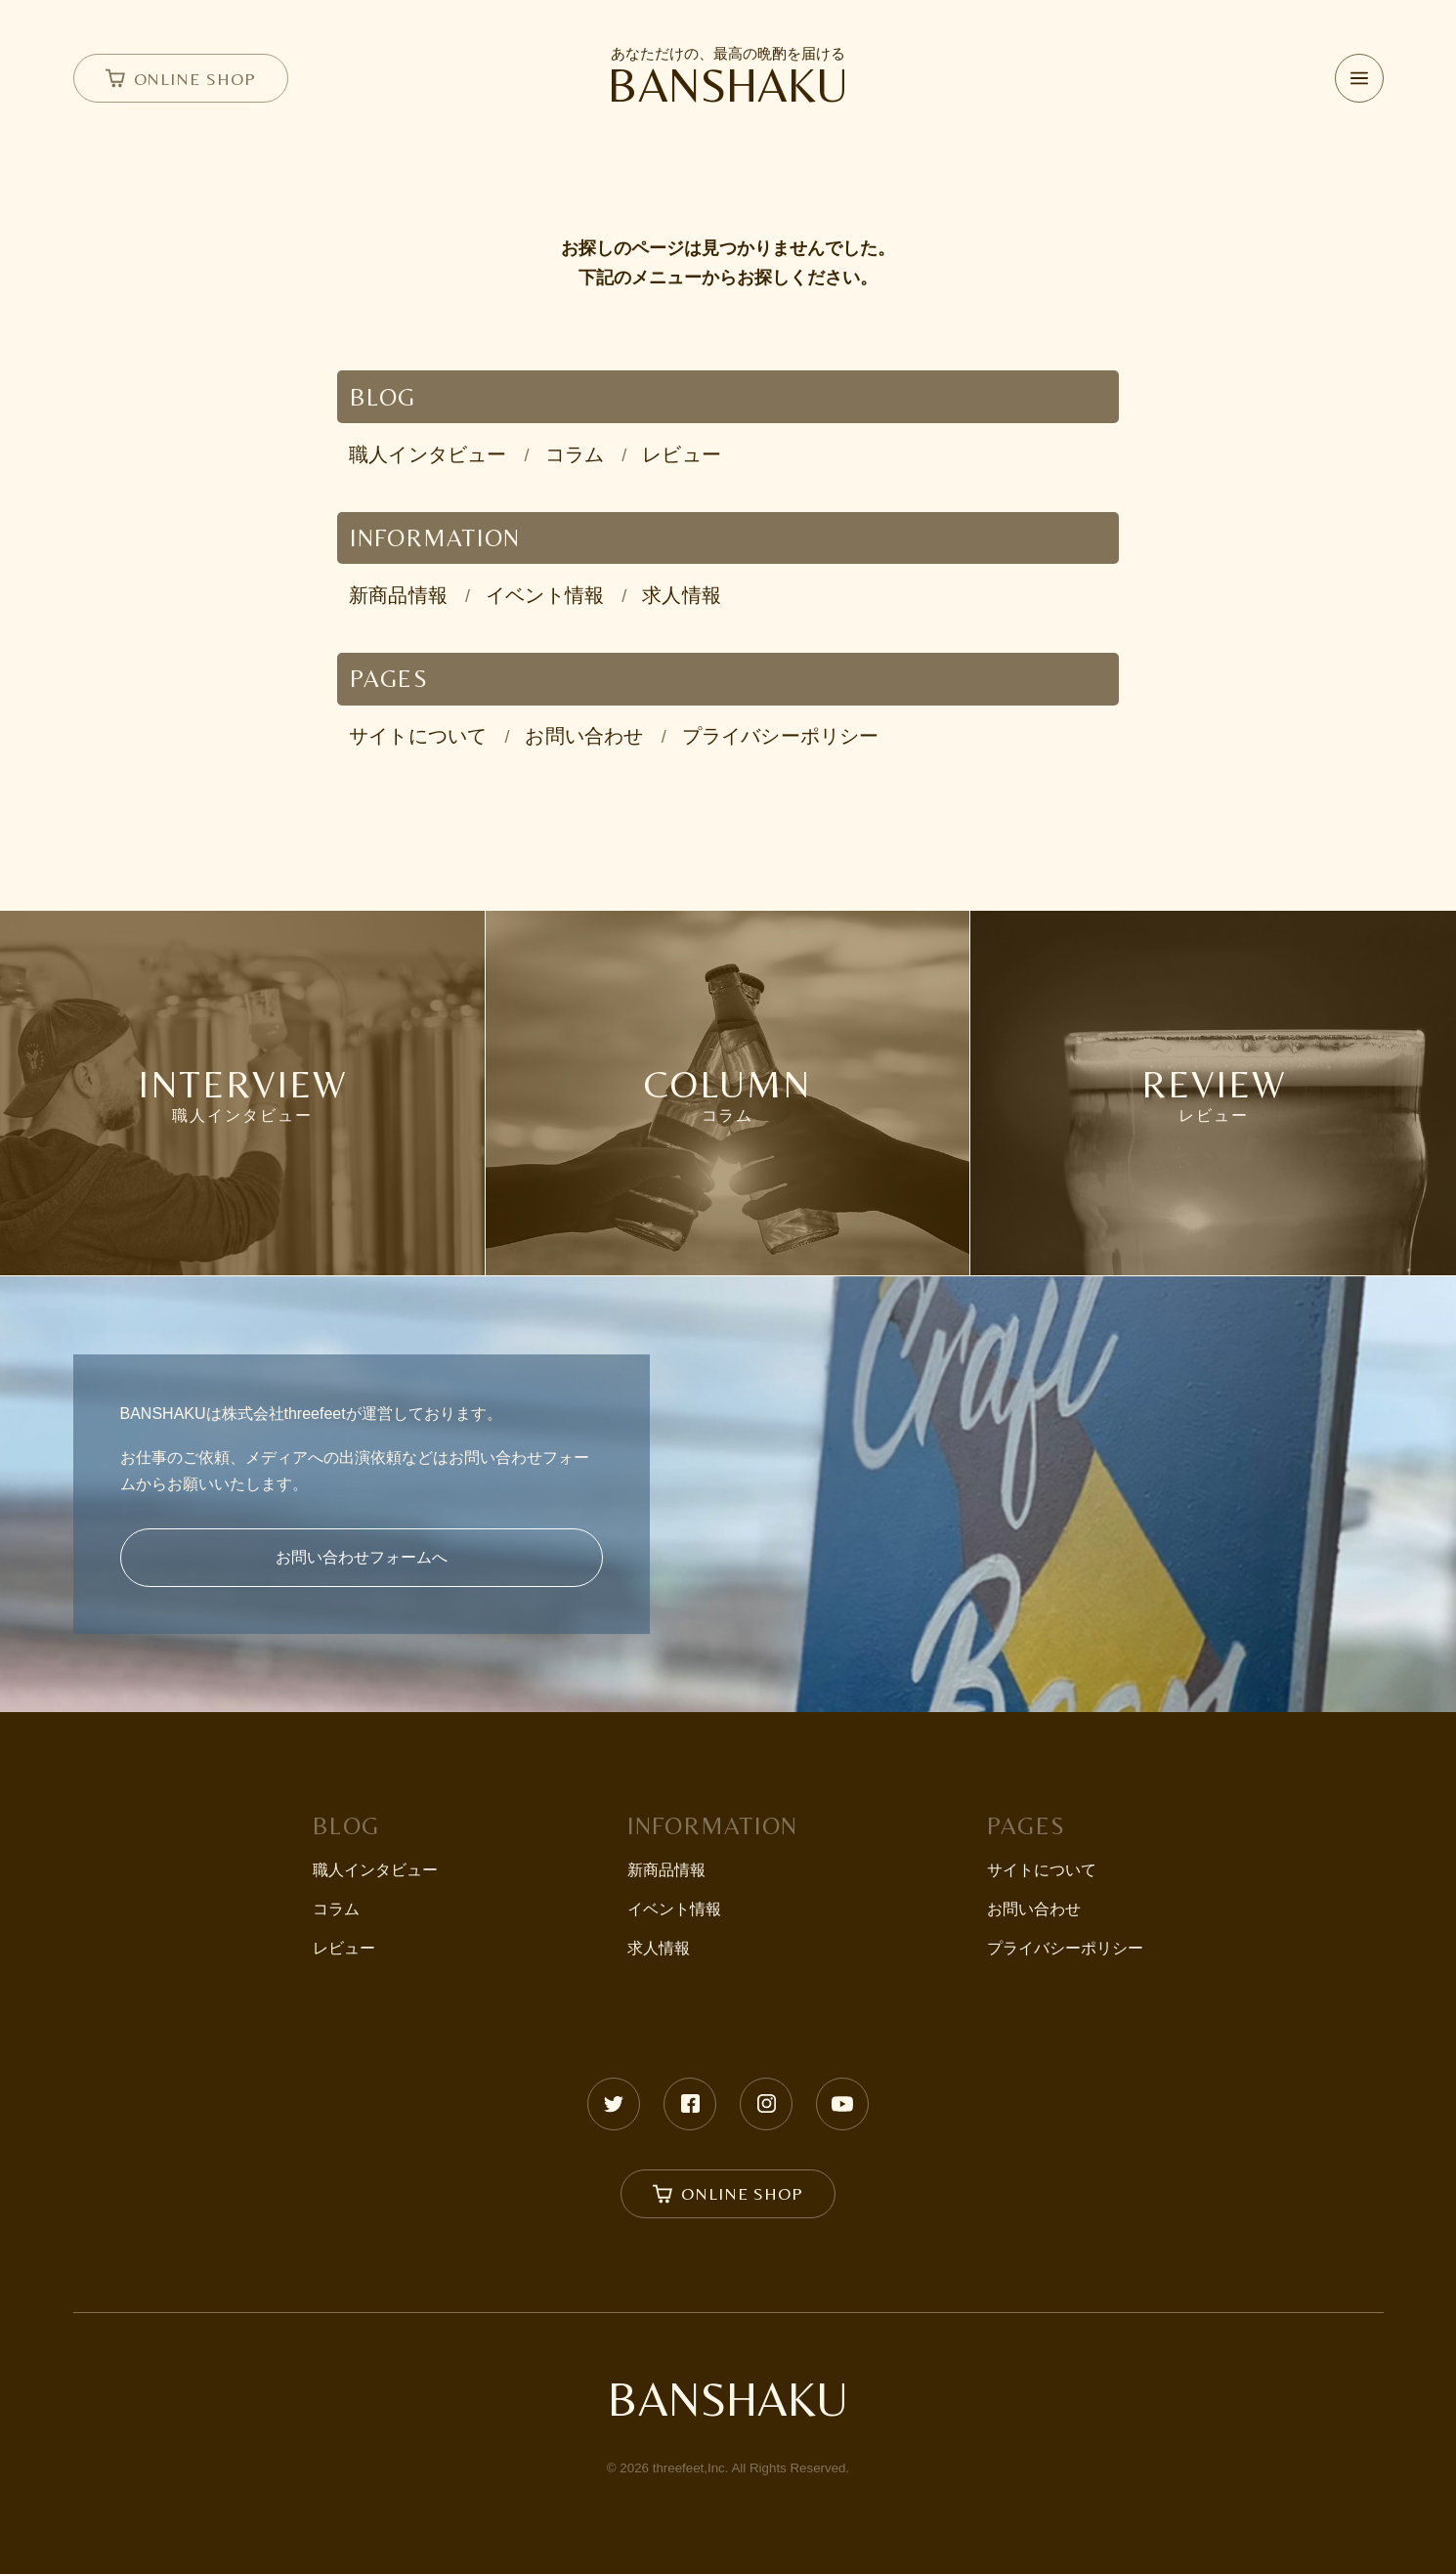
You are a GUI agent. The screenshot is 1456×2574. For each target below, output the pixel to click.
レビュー (681, 454)
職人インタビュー (428, 454)
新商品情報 (398, 595)
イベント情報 (545, 595)
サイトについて (418, 736)
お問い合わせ (584, 736)
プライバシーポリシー (780, 736)
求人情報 (681, 595)
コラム (575, 454)
